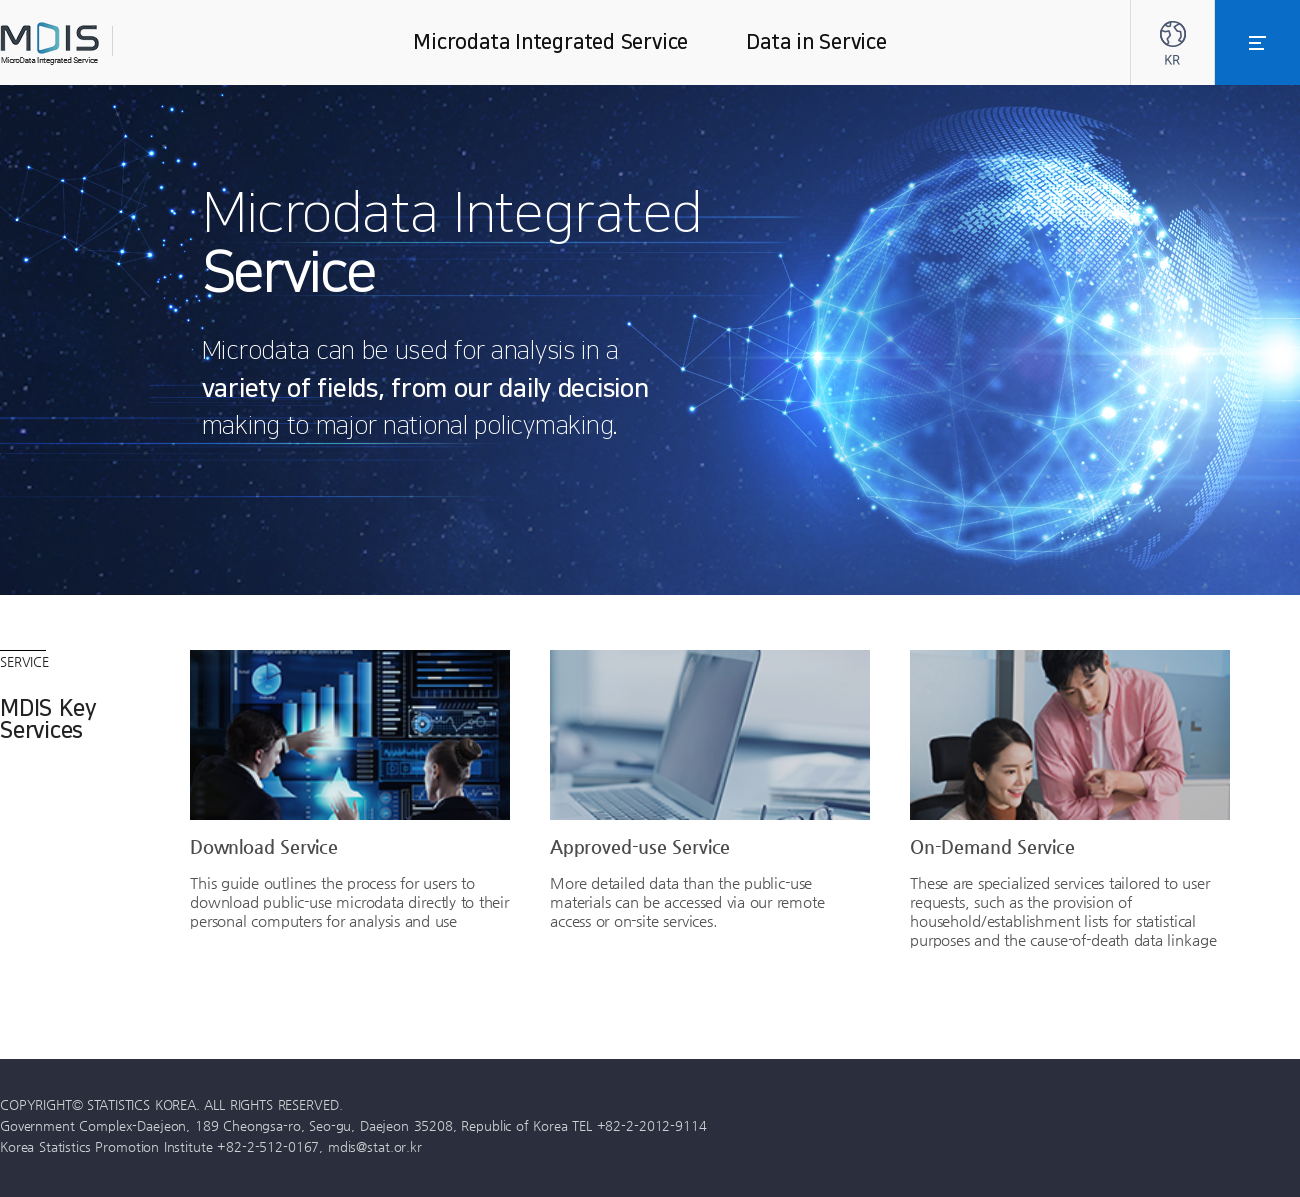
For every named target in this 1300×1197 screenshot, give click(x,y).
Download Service (264, 846)
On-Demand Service (992, 846)
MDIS (100, 43)
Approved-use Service (640, 846)
